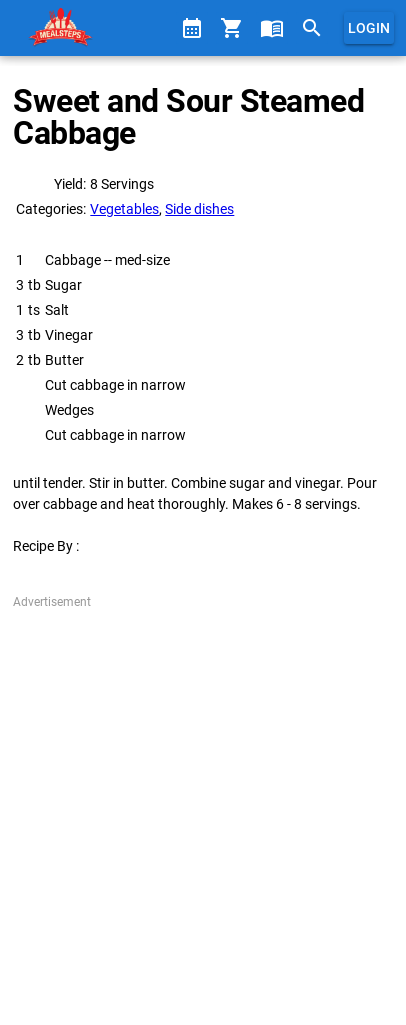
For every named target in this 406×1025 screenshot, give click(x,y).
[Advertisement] (203, 814)
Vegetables (124, 209)
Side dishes (199, 209)
